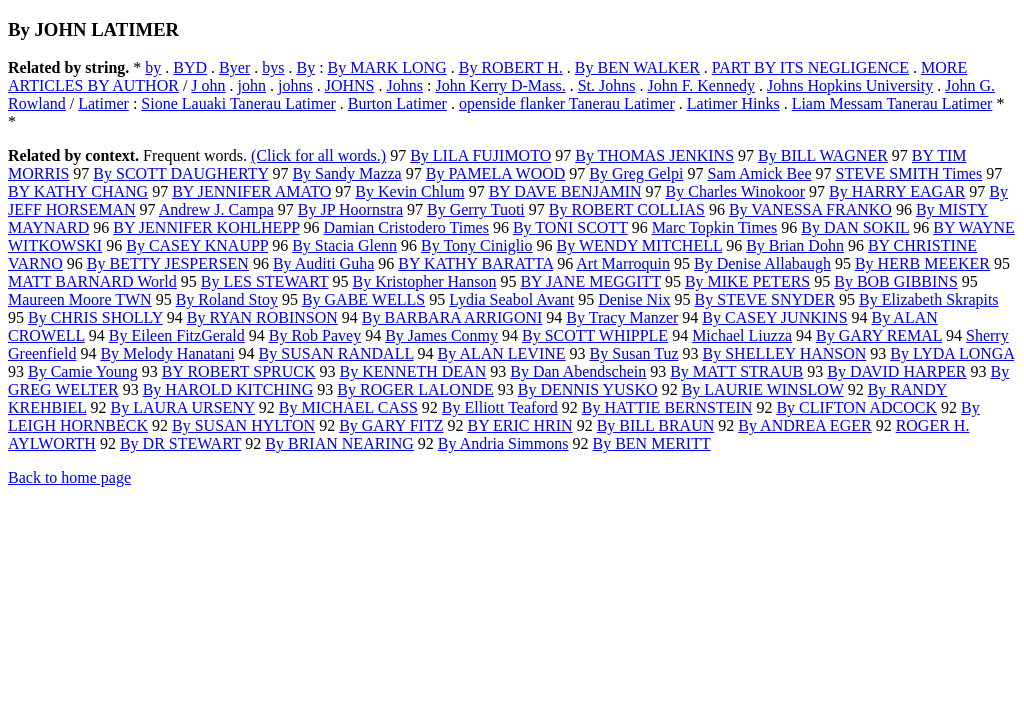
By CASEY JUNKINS (774, 317)
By (305, 67)
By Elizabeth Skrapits (929, 299)
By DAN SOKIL (855, 227)
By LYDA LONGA (952, 353)
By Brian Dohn (795, 245)
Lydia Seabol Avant (511, 299)
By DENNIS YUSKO (588, 389)
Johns (405, 85)
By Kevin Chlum (409, 191)
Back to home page (69, 477)
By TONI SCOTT (570, 227)
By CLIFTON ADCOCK (856, 407)
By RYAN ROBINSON (262, 317)
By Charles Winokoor (736, 191)
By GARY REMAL (879, 335)
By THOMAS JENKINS (654, 155)
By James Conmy (441, 335)
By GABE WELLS (363, 299)
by (153, 67)
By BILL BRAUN (656, 425)
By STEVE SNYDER (765, 299)
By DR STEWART (180, 443)
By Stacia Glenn (344, 245)
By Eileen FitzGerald (177, 335)
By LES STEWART (265, 281)
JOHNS (350, 85)
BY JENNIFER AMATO (251, 191)
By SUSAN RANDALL (336, 353)
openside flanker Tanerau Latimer (567, 103)
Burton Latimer (397, 103)
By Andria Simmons (503, 443)
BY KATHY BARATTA (475, 263)
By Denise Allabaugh (762, 263)
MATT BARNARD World (92, 281)
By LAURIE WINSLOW (763, 389)
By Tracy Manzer (622, 317)
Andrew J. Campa (216, 209)
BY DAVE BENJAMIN (565, 191)
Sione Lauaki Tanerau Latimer (238, 103)
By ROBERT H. (511, 67)
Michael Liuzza (742, 335)
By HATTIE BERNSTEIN (667, 407)
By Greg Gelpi (636, 173)
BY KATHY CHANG (78, 191)
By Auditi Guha (323, 263)
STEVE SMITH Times (908, 173)
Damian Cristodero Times (406, 227)
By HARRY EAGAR (897, 191)
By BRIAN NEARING (339, 443)
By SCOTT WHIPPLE (595, 335)
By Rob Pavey (315, 335)
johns (295, 85)
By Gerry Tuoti (476, 209)
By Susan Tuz (634, 353)
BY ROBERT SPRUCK (239, 371)
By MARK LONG (387, 67)
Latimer (103, 103)
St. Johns (607, 85)
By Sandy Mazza (346, 173)
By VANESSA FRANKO (810, 209)
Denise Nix (634, 299)
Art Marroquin (623, 263)
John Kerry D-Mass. (500, 85)
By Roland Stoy (227, 299)
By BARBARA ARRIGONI (452, 317)
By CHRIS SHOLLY (95, 317)
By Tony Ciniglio (477, 245)
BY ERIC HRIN (519, 425)
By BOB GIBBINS (896, 281)
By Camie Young (83, 371)
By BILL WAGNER (823, 155)
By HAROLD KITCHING (228, 389)
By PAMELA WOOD (496, 173)
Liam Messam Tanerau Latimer (892, 103)
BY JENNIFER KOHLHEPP (206, 227)
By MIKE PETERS (747, 281)
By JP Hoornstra (350, 209)
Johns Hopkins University (850, 85)
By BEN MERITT (651, 443)
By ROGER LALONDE (415, 389)
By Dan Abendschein (578, 371)
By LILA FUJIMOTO (480, 155)
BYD (190, 67)
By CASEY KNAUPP (197, 245)
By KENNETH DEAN (413, 371)
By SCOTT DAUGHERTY (180, 173)
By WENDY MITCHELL (640, 245)
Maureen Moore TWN (80, 299)
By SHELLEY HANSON (785, 353)
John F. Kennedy (701, 85)
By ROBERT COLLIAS (627, 209)
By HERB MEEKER (922, 263)
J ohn (208, 85)
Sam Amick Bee (760, 173)
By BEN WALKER (637, 67)
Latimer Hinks (733, 103)
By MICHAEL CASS (348, 407)
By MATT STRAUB (736, 371)
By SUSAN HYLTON (243, 425)
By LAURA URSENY (183, 407)
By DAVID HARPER (896, 371)
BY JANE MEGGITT (590, 281)
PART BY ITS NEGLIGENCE (810, 67)
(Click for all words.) (318, 155)
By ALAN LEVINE (502, 353)
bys (273, 67)
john (252, 85)
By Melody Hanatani (167, 353)
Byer (234, 67)
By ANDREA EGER (804, 425)
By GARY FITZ (391, 425)
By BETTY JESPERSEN (168, 263)
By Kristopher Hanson (424, 281)
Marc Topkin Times (715, 227)
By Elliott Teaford (500, 407)
